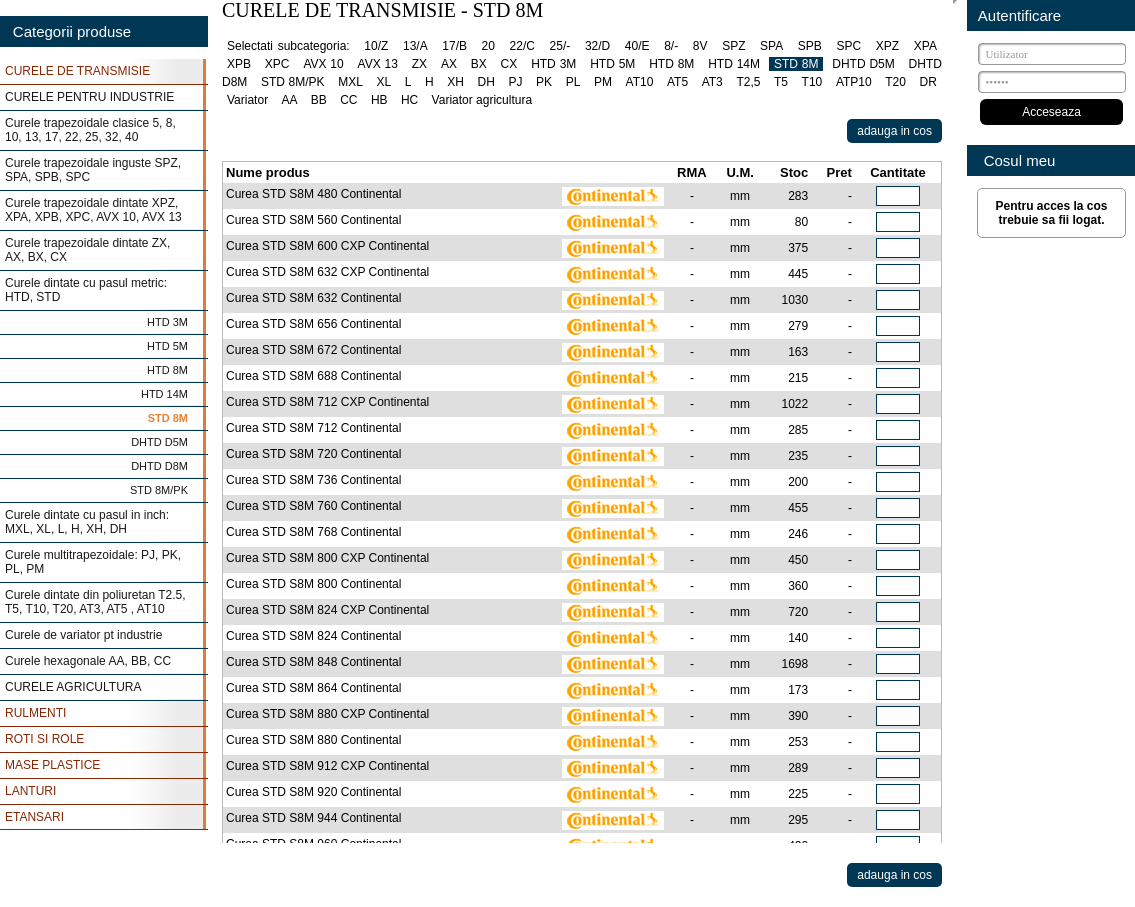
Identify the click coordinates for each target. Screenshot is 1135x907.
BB (319, 100)
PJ (515, 82)
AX (449, 64)
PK (544, 82)
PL (573, 82)
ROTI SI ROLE (44, 739)
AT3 (712, 82)
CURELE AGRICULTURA (73, 687)
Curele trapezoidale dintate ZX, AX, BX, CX (87, 250)
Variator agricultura (482, 100)
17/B (454, 46)
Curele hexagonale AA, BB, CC (88, 661)
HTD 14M (164, 394)
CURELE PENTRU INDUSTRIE (89, 97)
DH (486, 82)
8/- (671, 46)
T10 (812, 82)
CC (348, 100)
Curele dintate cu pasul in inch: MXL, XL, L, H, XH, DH (87, 522)
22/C (522, 46)
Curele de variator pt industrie (83, 635)
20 (488, 46)
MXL (350, 82)
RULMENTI (35, 713)
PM (603, 82)
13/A (415, 46)
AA (289, 100)
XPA (925, 46)
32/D (597, 46)
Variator (247, 100)
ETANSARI (34, 817)
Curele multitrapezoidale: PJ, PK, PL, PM (93, 562)
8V (700, 46)
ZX (419, 64)
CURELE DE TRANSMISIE (77, 71)
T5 (781, 82)
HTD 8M (167, 370)
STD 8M (168, 418)
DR (928, 82)
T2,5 (748, 82)
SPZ (733, 46)
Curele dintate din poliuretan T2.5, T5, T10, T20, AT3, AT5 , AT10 (95, 602)
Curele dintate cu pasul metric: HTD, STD (86, 290)
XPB (239, 64)
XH (455, 82)
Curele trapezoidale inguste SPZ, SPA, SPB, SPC (93, 170)
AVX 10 (323, 64)
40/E (637, 46)
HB (379, 100)
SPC (848, 46)
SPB (810, 46)
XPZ (887, 46)
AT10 (640, 82)
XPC (277, 64)
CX (509, 64)
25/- (560, 46)
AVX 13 (378, 64)
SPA (771, 46)
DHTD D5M (159, 442)
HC (409, 100)
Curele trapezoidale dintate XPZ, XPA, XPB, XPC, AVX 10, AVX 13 (93, 210)
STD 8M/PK (159, 490)
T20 (895, 82)
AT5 (677, 82)
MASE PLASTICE (52, 765)
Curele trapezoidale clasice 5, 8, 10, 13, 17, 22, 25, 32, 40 (90, 130)
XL (383, 82)
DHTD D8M (159, 466)
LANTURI (30, 791)
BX (479, 64)
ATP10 (854, 82)
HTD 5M (167, 346)
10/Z (376, 46)
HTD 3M (167, 322)
